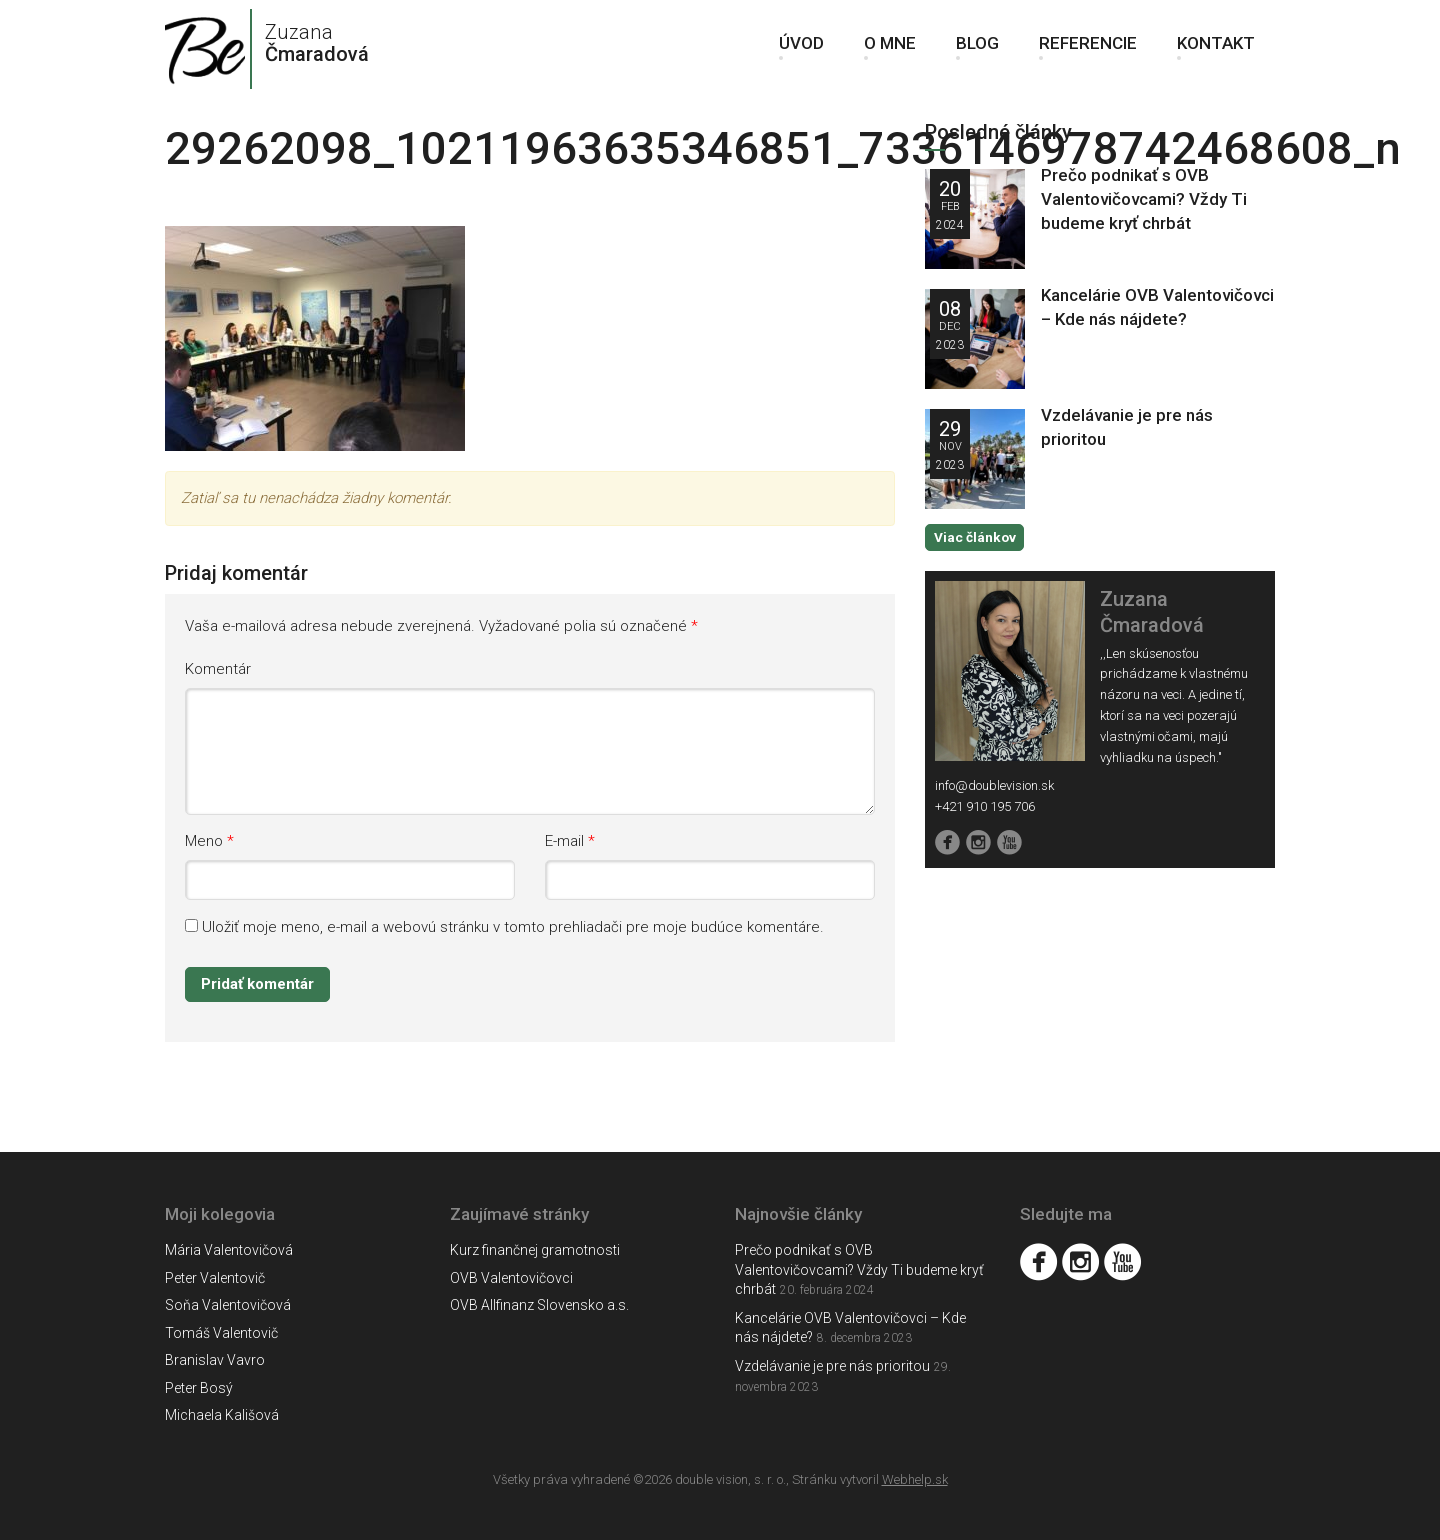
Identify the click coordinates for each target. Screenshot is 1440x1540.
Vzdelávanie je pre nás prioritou (832, 1366)
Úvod (801, 50)
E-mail (564, 841)
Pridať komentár (257, 984)
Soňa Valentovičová (228, 1305)
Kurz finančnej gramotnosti (535, 1250)
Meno (204, 841)
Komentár (218, 669)
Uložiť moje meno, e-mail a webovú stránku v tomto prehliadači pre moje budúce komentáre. (513, 927)
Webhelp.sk (915, 1479)
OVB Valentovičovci (511, 1278)
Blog (977, 50)
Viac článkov (974, 536)
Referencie (1088, 50)
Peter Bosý (199, 1388)
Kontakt (1216, 50)
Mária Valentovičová (229, 1250)
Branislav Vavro (215, 1360)
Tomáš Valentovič (221, 1333)
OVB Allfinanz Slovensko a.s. (539, 1305)
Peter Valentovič (215, 1278)
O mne (890, 50)
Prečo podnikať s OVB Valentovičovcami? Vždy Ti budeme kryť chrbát (1144, 199)
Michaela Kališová (222, 1415)
